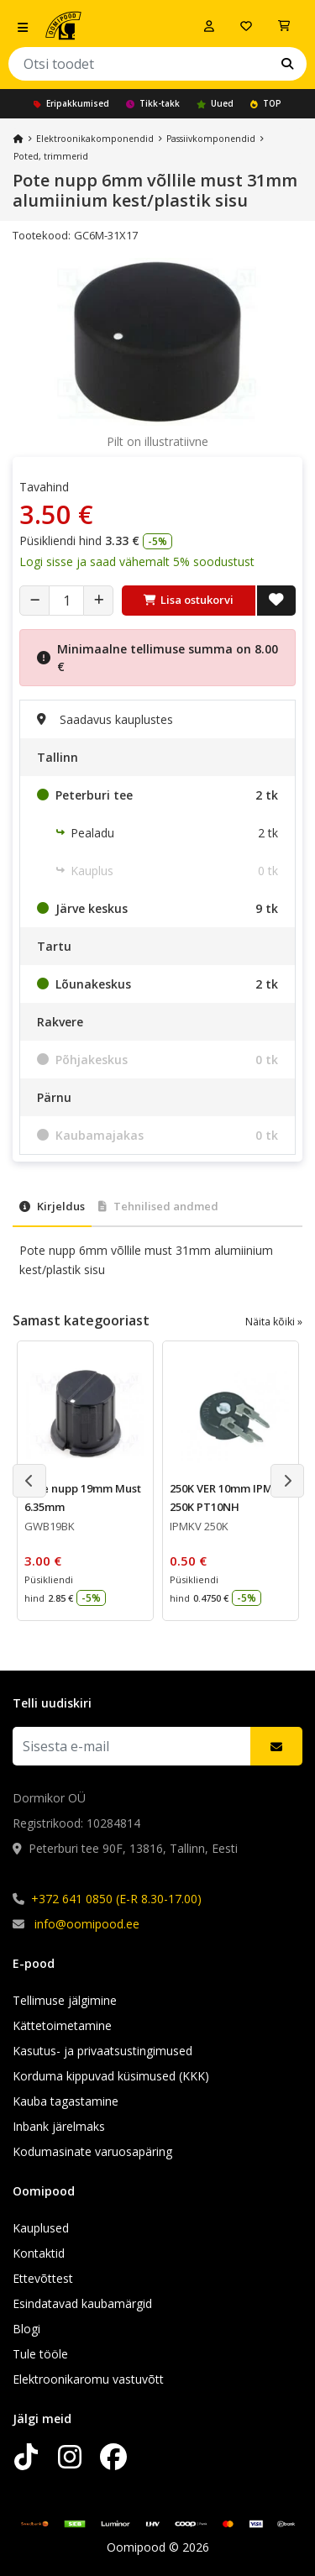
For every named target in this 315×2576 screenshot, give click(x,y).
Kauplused (41, 2228)
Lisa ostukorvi (189, 599)
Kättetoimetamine (62, 2025)
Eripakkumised (71, 103)
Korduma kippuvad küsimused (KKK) (111, 2076)
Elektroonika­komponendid (95, 138)
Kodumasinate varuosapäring (92, 2151)
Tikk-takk (153, 103)
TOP (265, 103)
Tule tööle (40, 2354)
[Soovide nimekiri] (246, 26)
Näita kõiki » (273, 1321)
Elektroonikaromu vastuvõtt (88, 2379)
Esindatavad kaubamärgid (82, 2303)
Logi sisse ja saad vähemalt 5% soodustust (137, 561)
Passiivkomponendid (210, 138)
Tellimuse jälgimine (65, 2000)
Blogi (26, 2329)
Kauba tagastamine (65, 2101)
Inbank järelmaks (59, 2126)
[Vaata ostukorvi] (283, 26)
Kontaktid (39, 2253)
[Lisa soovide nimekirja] (276, 600)
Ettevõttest (43, 2278)
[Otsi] (287, 64)
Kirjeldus (52, 1206)
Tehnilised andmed (158, 1206)
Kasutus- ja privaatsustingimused (102, 2051)
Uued (215, 103)
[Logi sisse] (209, 26)
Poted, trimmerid (50, 156)
